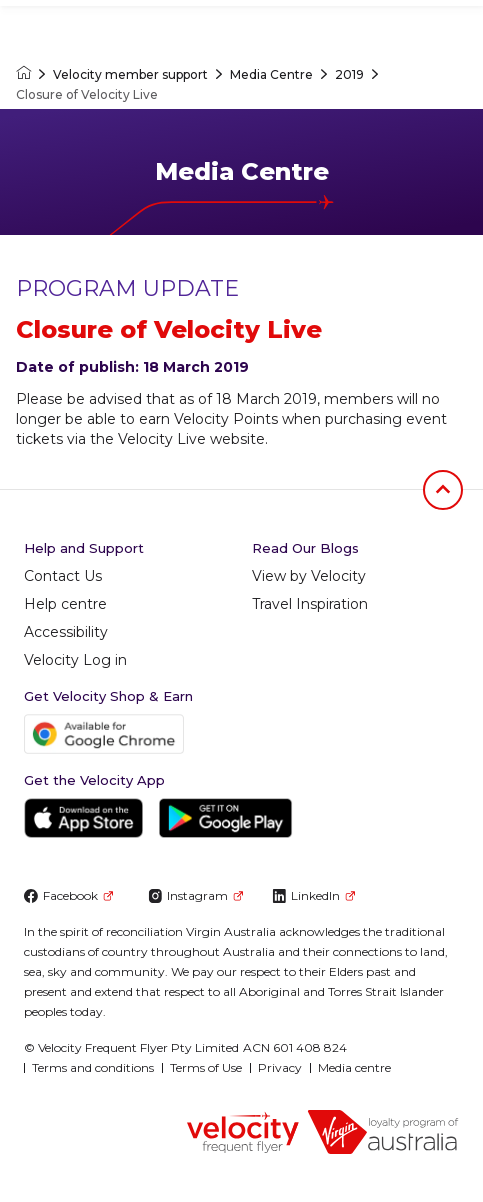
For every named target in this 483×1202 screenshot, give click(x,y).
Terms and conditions (93, 1067)
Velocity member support (130, 74)
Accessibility (66, 632)
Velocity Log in (75, 660)
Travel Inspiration (310, 604)
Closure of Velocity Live (87, 94)
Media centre (354, 1067)
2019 (349, 74)
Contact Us (63, 576)
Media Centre (271, 74)
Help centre (65, 604)
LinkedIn (313, 895)
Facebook (68, 895)
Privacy (280, 1067)
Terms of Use (206, 1067)
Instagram (195, 895)
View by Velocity (309, 576)
